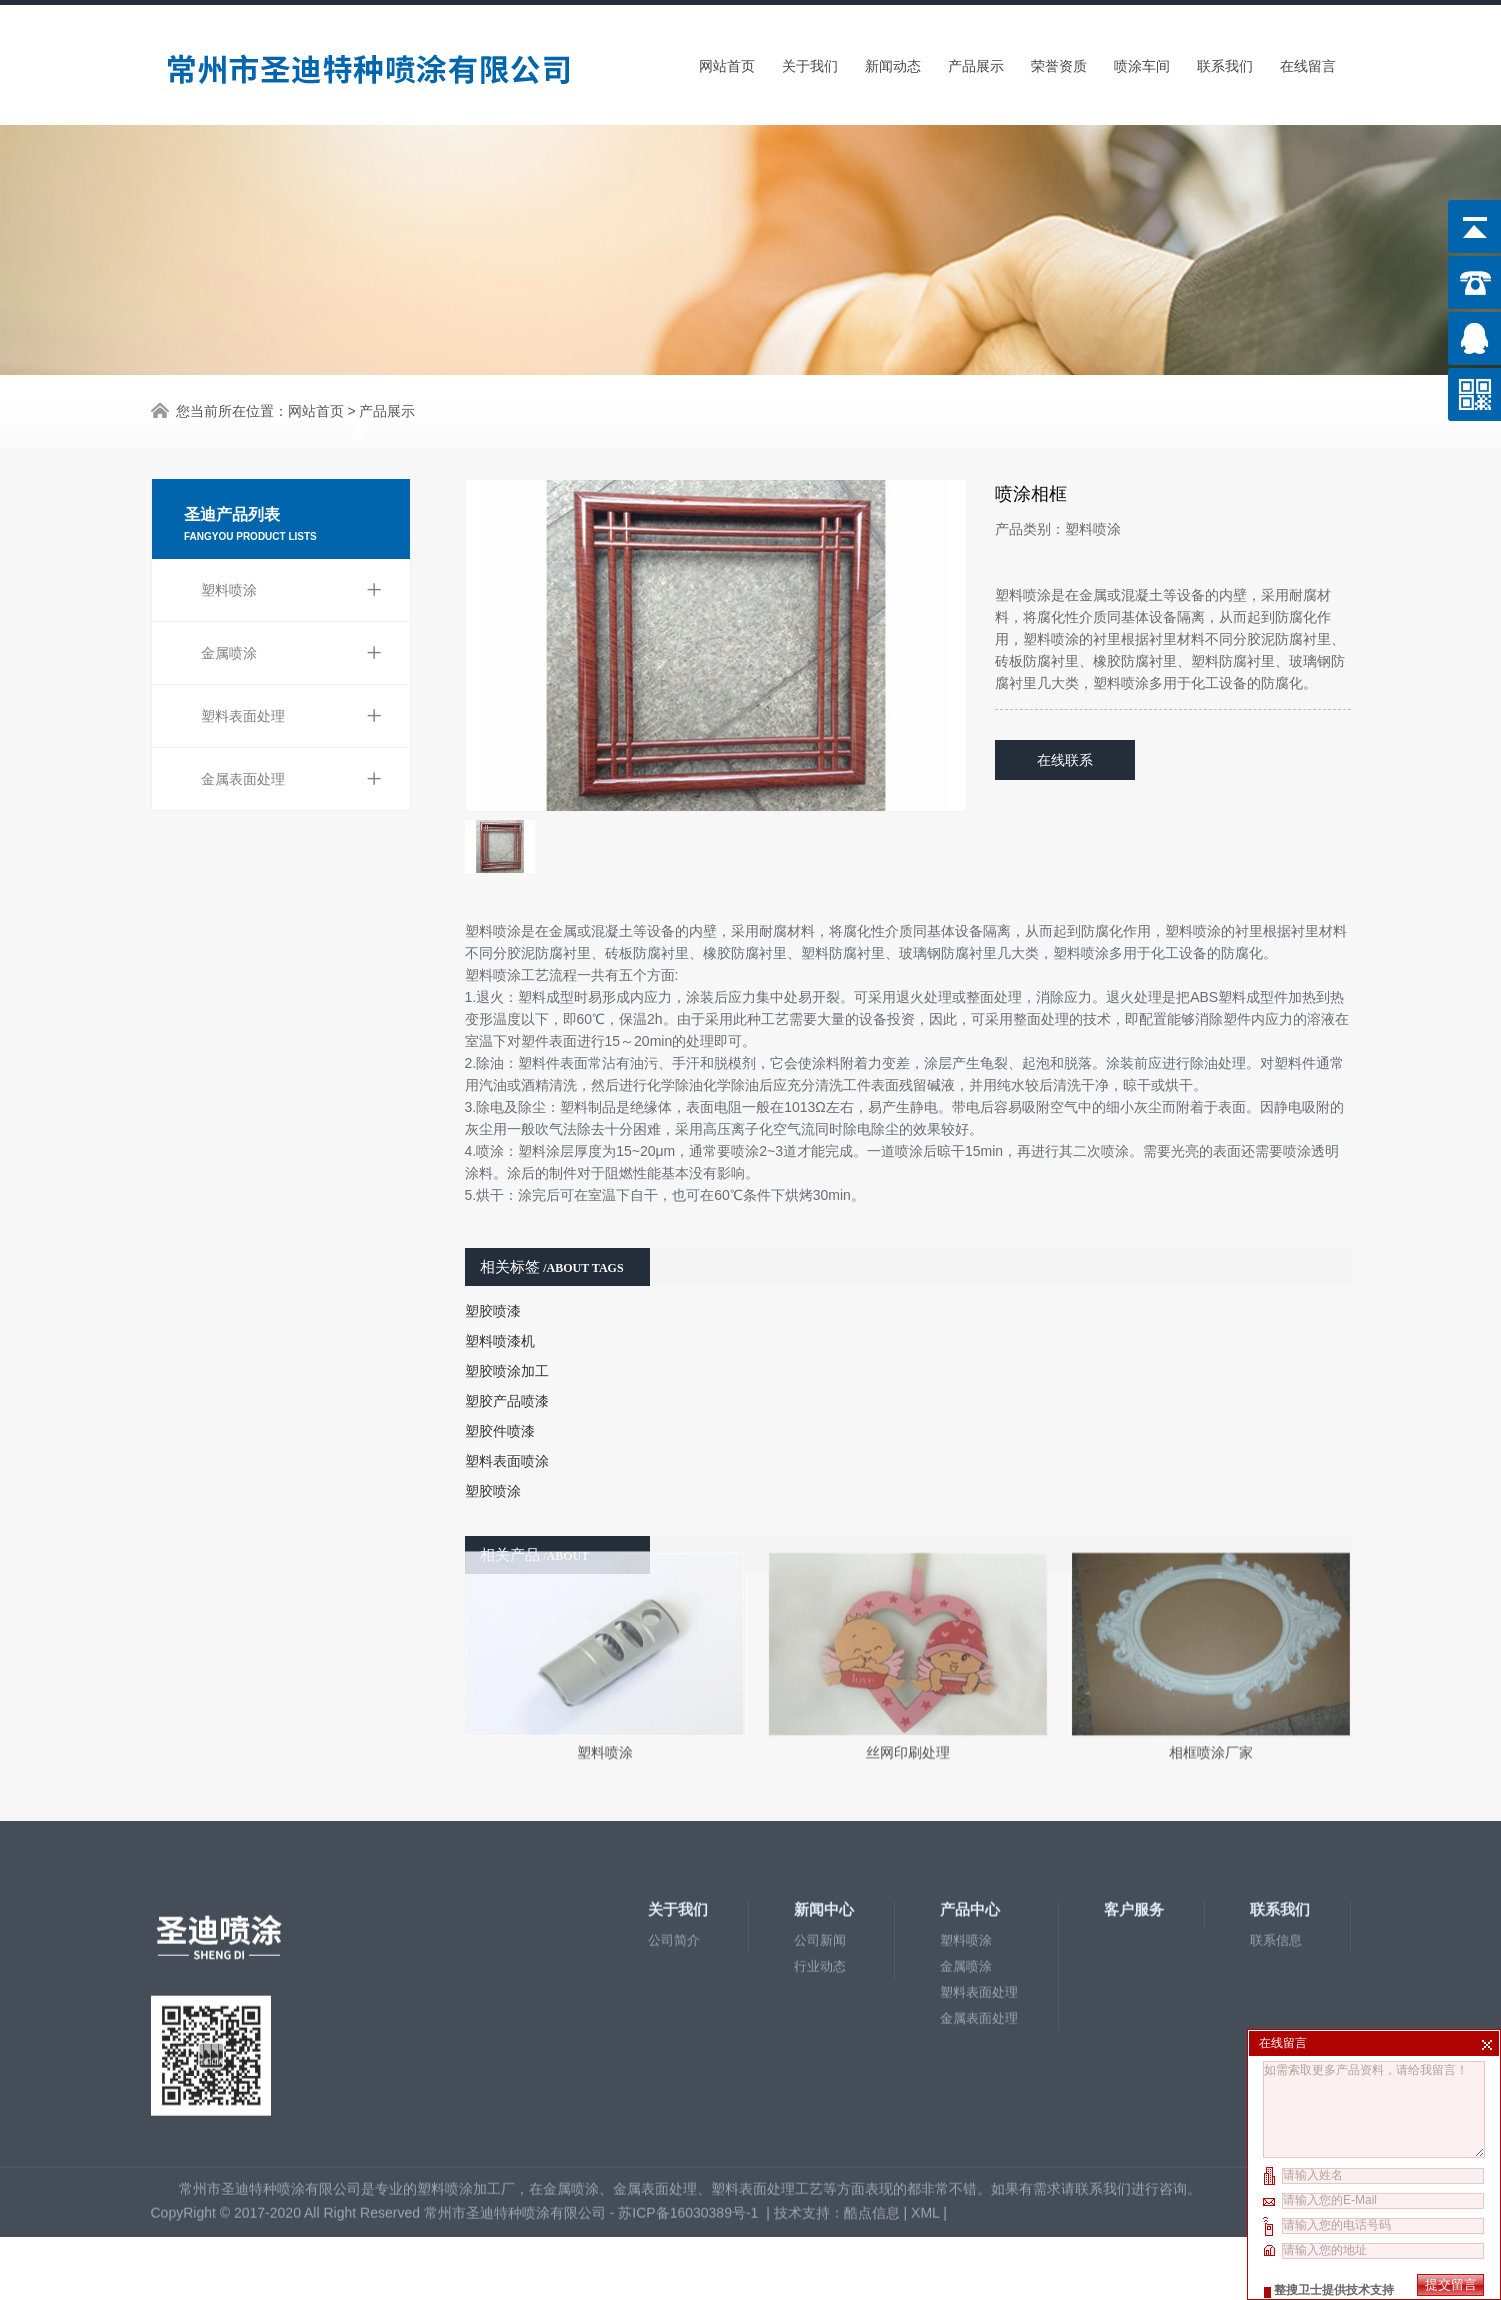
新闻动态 (893, 61)
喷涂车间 (1142, 61)
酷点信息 (872, 2074)
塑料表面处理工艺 (767, 2050)
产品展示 (976, 61)
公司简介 (674, 1801)
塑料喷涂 (291, 520)
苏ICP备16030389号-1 (690, 2074)
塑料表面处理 (291, 646)
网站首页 (727, 61)
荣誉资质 (1059, 61)
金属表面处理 (291, 709)
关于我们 (810, 61)
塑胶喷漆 (493, 1254)
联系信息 (1276, 1801)
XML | (931, 2074)
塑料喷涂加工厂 (466, 2050)
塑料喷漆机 (500, 1284)
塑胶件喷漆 (500, 1374)
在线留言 (1308, 61)
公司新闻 (820, 1801)
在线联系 (1065, 703)
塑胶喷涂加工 (507, 1314)
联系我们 (1225, 61)
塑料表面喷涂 (507, 1404)
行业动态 (820, 1827)
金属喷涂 (291, 583)
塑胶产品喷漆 (507, 1344)
